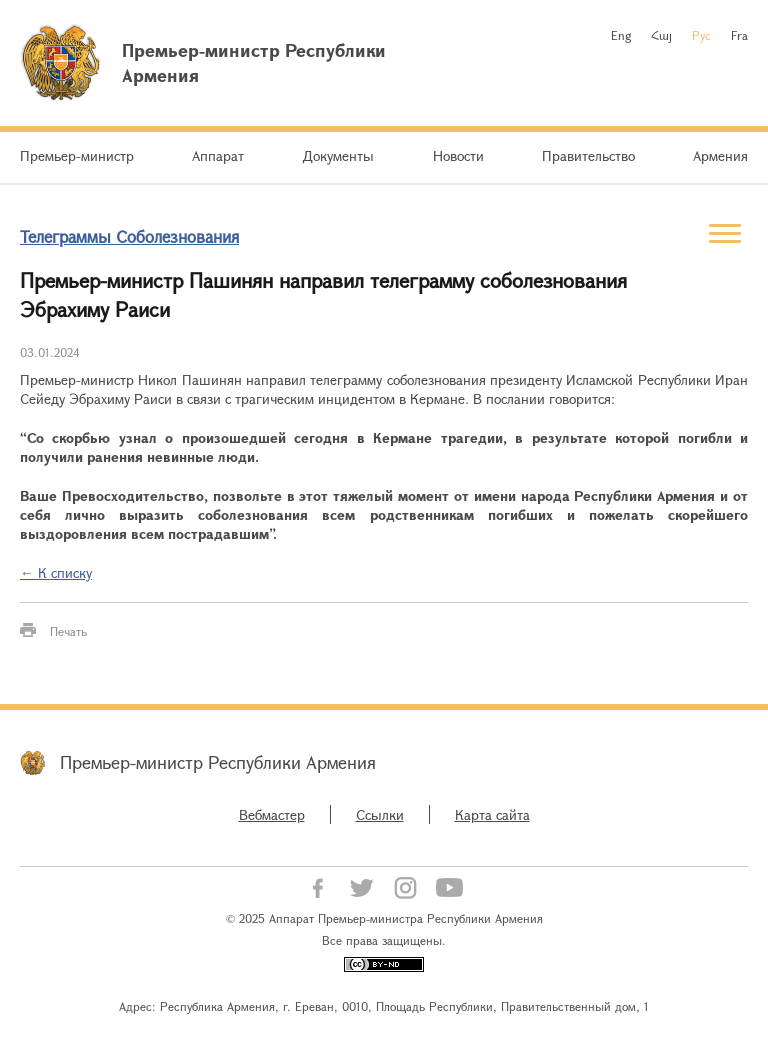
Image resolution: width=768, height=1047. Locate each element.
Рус (701, 35)
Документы (338, 155)
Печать (68, 631)
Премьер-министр (77, 155)
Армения (720, 155)
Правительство (588, 155)
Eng (621, 35)
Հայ (661, 35)
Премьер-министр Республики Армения (218, 762)
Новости (458, 155)
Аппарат (218, 155)
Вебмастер (272, 814)
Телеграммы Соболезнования (129, 236)
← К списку (56, 572)
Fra (739, 35)
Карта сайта (492, 814)
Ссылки (380, 814)
